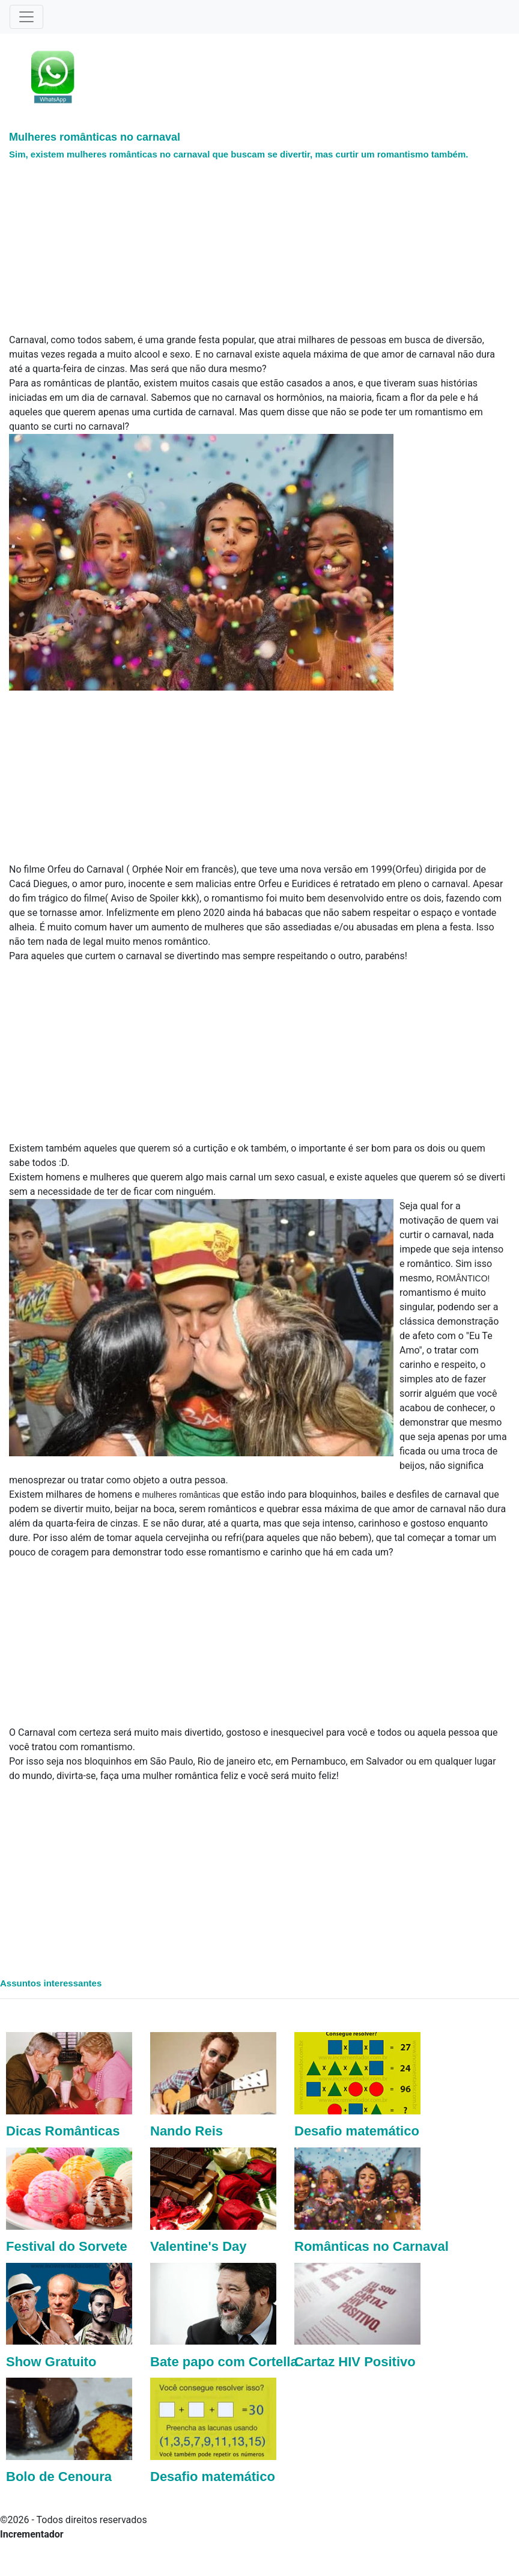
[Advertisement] (227, 249)
